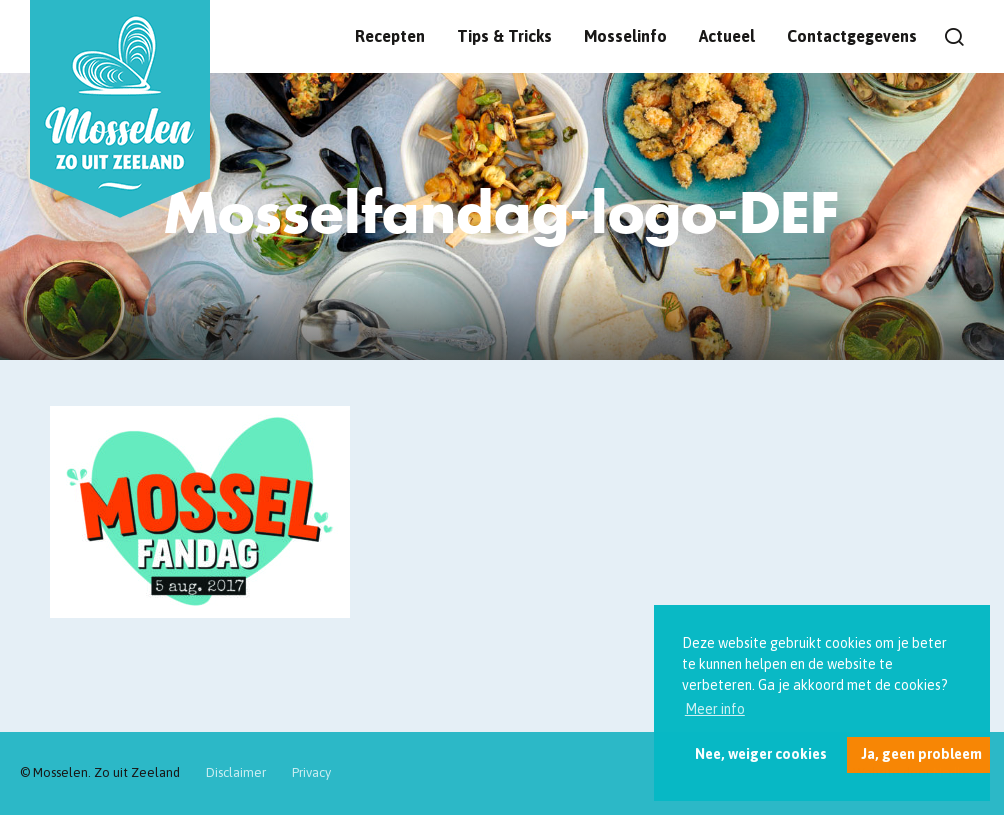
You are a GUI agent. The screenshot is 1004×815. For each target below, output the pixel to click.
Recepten (390, 36)
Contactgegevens (852, 36)
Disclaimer (236, 772)
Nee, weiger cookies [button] (761, 754)
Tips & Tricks (504, 36)
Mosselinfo (625, 36)
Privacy (311, 772)
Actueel (727, 36)
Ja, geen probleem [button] (921, 754)
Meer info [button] (715, 709)
